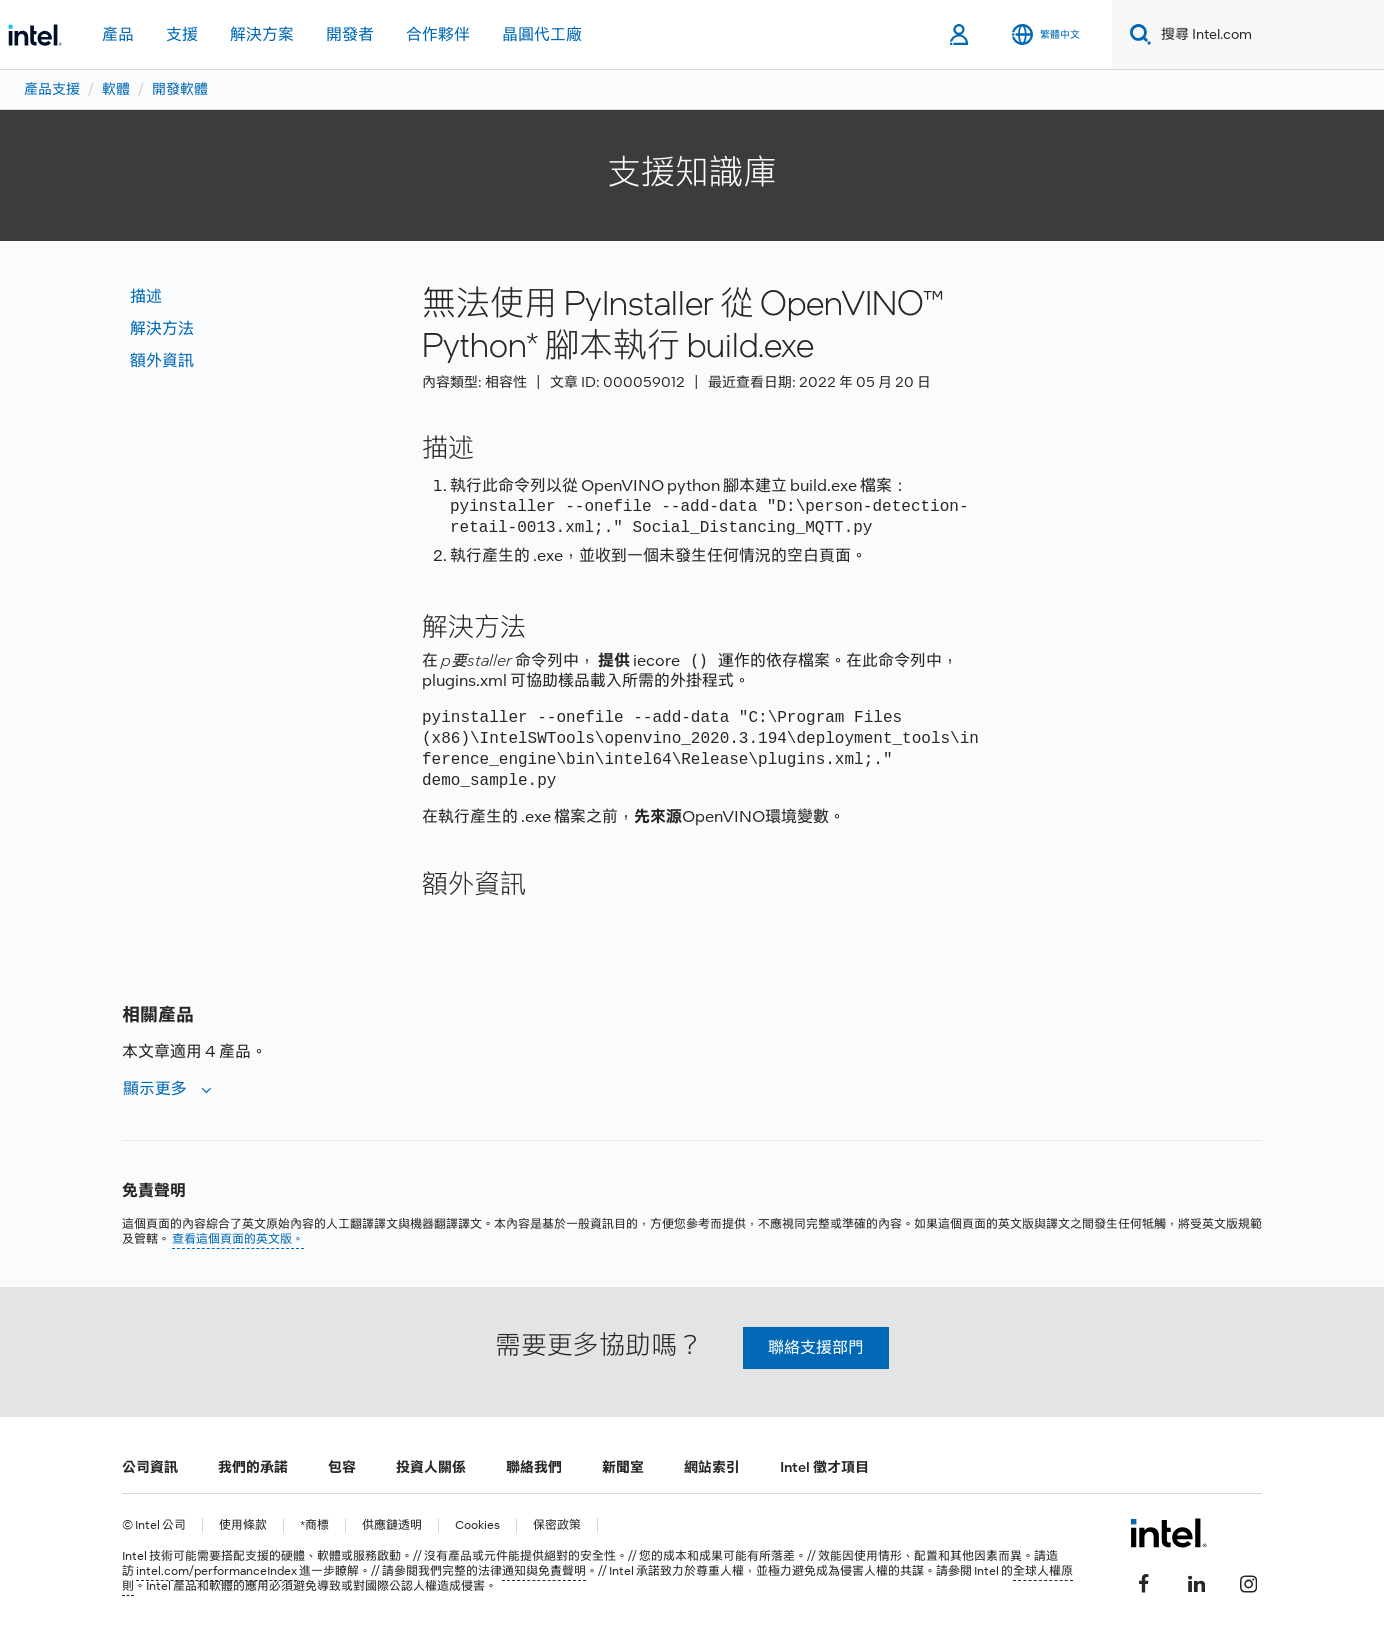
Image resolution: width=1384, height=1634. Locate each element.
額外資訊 (162, 360)
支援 (182, 34)
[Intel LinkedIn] (1196, 1581)
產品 (118, 34)
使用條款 (243, 1525)
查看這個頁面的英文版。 (238, 1239)
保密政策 (557, 1525)
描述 (146, 296)
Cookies (477, 1525)
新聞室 (623, 1467)
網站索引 (712, 1467)
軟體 (116, 89)
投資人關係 (431, 1467)
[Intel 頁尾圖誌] (1168, 1533)
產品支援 (52, 89)
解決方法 (162, 328)
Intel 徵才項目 (824, 1467)
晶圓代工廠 (542, 34)
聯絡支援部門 (816, 1347)
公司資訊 (150, 1467)
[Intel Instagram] (1248, 1581)
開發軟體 (180, 89)
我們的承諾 (253, 1467)
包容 (342, 1467)
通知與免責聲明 (544, 1571)
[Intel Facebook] (1144, 1581)
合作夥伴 (438, 34)
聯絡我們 (534, 1467)
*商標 (314, 1525)
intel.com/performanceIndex (216, 1571)
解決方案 (262, 34)
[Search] (1136, 34)
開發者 (350, 34)
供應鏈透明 (392, 1525)
